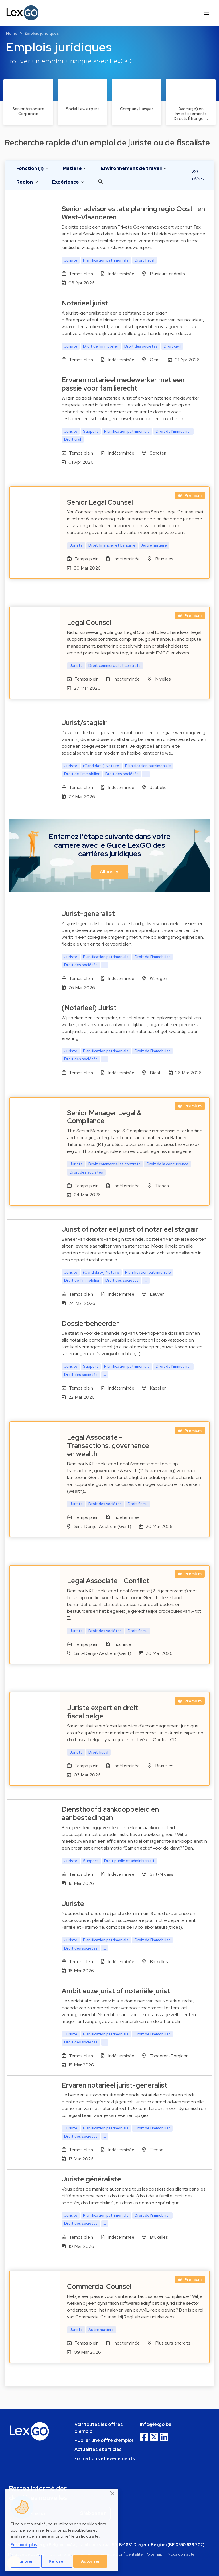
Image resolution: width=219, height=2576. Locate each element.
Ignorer (25, 2561)
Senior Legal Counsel (100, 502)
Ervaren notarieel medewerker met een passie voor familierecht (123, 384)
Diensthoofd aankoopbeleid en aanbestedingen (110, 1813)
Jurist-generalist (88, 913)
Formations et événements (104, 2459)
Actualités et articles (98, 2449)
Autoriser (90, 2561)
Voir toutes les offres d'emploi (98, 2427)
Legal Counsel (89, 622)
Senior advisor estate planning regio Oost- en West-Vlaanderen (133, 212)
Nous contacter (182, 2554)
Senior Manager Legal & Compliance (104, 1116)
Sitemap (155, 2554)
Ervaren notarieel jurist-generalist (114, 2085)
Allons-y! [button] (109, 872)
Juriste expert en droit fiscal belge (102, 1711)
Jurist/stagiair (84, 722)
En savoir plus (24, 2544)
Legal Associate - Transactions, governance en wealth (108, 1445)
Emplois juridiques (41, 33)
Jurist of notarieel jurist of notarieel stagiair (130, 1229)
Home (11, 33)
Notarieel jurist (85, 303)
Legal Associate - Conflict (108, 1580)
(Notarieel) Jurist (89, 1007)
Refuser (57, 2561)
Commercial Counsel (99, 2286)
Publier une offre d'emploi (103, 2440)
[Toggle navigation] (206, 13)
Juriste (73, 1903)
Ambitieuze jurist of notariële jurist (116, 1991)
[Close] (112, 2493)
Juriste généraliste (91, 2179)
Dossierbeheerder (90, 1323)
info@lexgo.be (155, 2424)
